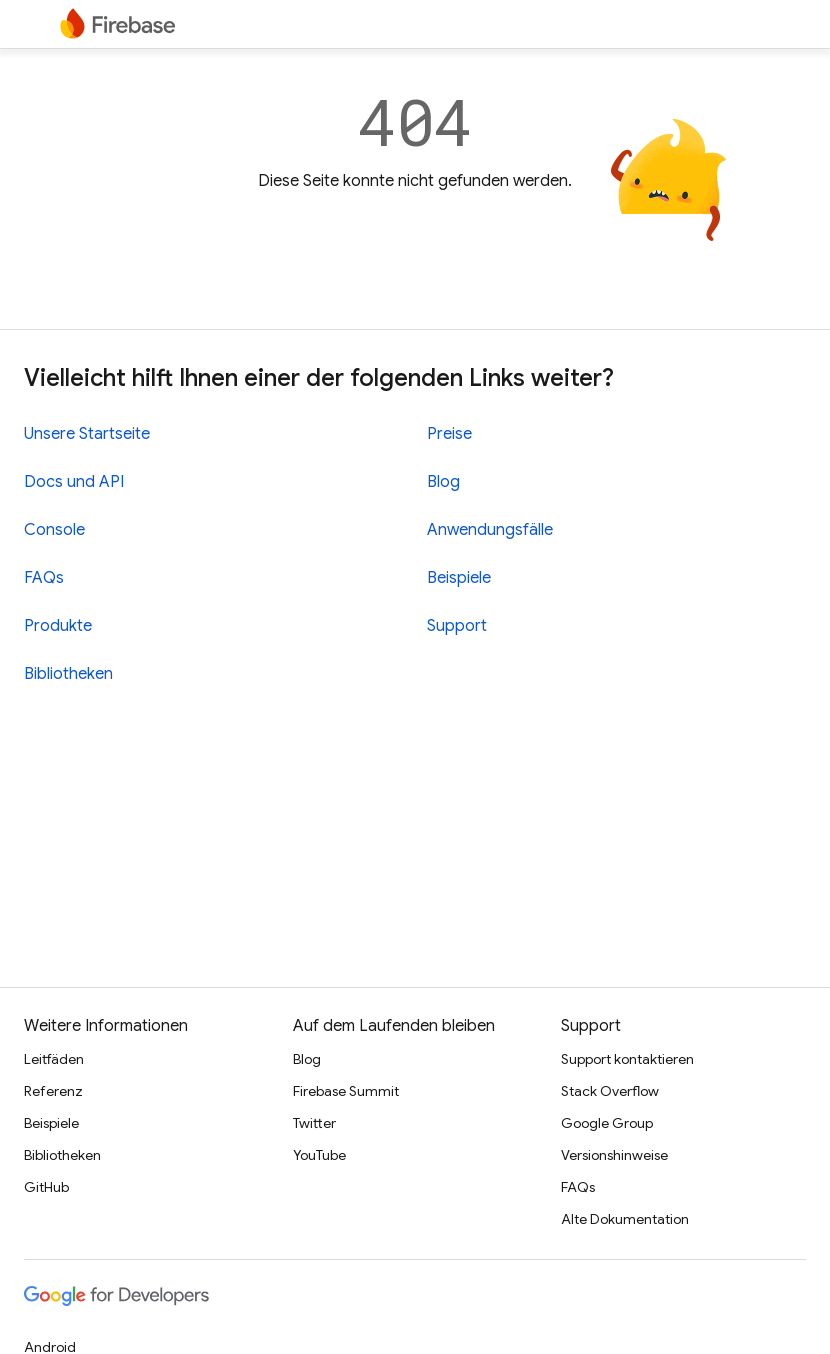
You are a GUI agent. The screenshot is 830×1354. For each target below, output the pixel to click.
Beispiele (459, 578)
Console (54, 530)
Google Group (607, 1123)
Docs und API (74, 482)
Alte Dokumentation (625, 1219)
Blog (443, 482)
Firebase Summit (346, 1091)
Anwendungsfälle (490, 530)
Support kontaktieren (627, 1059)
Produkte (58, 626)
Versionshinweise (614, 1155)
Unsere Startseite (87, 434)
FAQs (44, 578)
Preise (449, 434)
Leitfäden (54, 1059)
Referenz (53, 1091)
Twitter (314, 1123)
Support (457, 626)
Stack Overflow (610, 1091)
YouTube (319, 1155)
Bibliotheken (68, 674)
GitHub (46, 1187)
